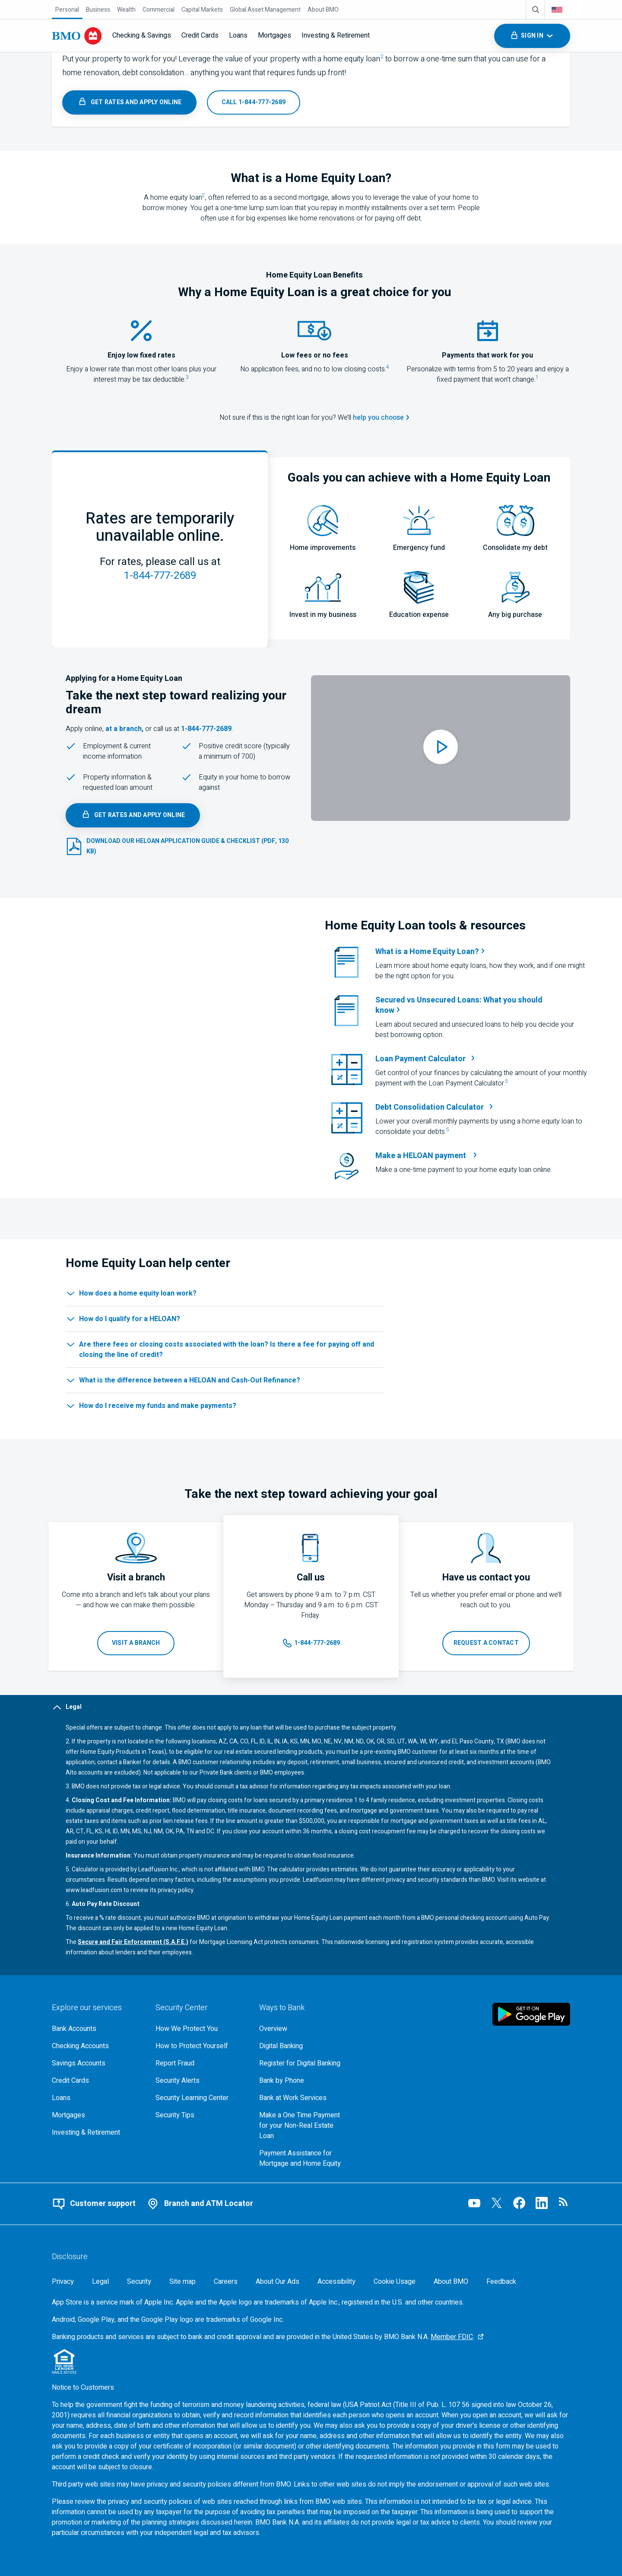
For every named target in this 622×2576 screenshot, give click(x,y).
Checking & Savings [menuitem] (141, 35)
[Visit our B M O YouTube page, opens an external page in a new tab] (474, 2203)
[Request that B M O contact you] (486, 1643)
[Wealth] (126, 9)
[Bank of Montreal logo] (77, 36)
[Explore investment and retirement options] (97, 2132)
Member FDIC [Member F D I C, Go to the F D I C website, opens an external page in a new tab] (452, 2337)
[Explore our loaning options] (97, 2098)
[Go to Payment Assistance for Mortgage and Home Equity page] (304, 2158)
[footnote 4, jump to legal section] (387, 369)
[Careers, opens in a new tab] (226, 2281)
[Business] (98, 9)
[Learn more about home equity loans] (481, 952)
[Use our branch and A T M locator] (199, 2204)
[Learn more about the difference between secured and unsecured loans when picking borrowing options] (481, 1005)
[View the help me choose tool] (381, 417)
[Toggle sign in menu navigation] (532, 36)
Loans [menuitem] (238, 35)
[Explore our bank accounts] (97, 2029)
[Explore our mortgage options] (97, 2115)
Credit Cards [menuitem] (200, 35)
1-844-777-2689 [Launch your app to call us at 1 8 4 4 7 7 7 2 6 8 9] (160, 575)
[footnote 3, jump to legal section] (187, 379)
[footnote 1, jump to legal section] (537, 379)
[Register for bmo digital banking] (304, 2063)
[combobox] (563, 9)
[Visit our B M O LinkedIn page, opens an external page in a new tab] (542, 2203)
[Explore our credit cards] (97, 2080)
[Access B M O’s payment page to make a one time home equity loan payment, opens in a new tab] (426, 1155)
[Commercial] (159, 9)
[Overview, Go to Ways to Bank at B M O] (304, 2029)
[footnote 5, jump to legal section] (506, 1083)
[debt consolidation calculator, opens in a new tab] (481, 1107)
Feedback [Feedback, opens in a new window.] (501, 2281)
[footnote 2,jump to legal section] (382, 59)
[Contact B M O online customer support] (94, 2204)
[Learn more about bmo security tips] (200, 2115)
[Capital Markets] (202, 9)
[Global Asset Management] (265, 9)
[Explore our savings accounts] (97, 2063)
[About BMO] (323, 9)
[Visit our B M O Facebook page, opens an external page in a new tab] (519, 2203)
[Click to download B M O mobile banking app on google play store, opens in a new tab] (531, 2014)
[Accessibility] (336, 2281)
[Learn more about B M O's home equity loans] (129, 102)
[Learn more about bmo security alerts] (200, 2080)
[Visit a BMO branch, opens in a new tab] (136, 1643)
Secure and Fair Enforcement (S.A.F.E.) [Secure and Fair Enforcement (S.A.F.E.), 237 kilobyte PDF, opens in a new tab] (133, 1942)
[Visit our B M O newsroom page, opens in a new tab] (564, 2203)
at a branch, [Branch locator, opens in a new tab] (124, 729)
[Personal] (67, 9)
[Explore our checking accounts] (97, 2046)
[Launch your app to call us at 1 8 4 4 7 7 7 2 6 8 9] (254, 102)
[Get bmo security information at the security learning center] (200, 2098)
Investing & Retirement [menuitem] (335, 35)
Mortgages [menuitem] (274, 35)
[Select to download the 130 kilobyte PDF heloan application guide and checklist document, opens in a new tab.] (181, 846)
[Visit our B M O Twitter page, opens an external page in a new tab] (497, 2203)
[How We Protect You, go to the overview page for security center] (200, 2029)
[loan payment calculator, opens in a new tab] (481, 1059)
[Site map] (182, 2281)
